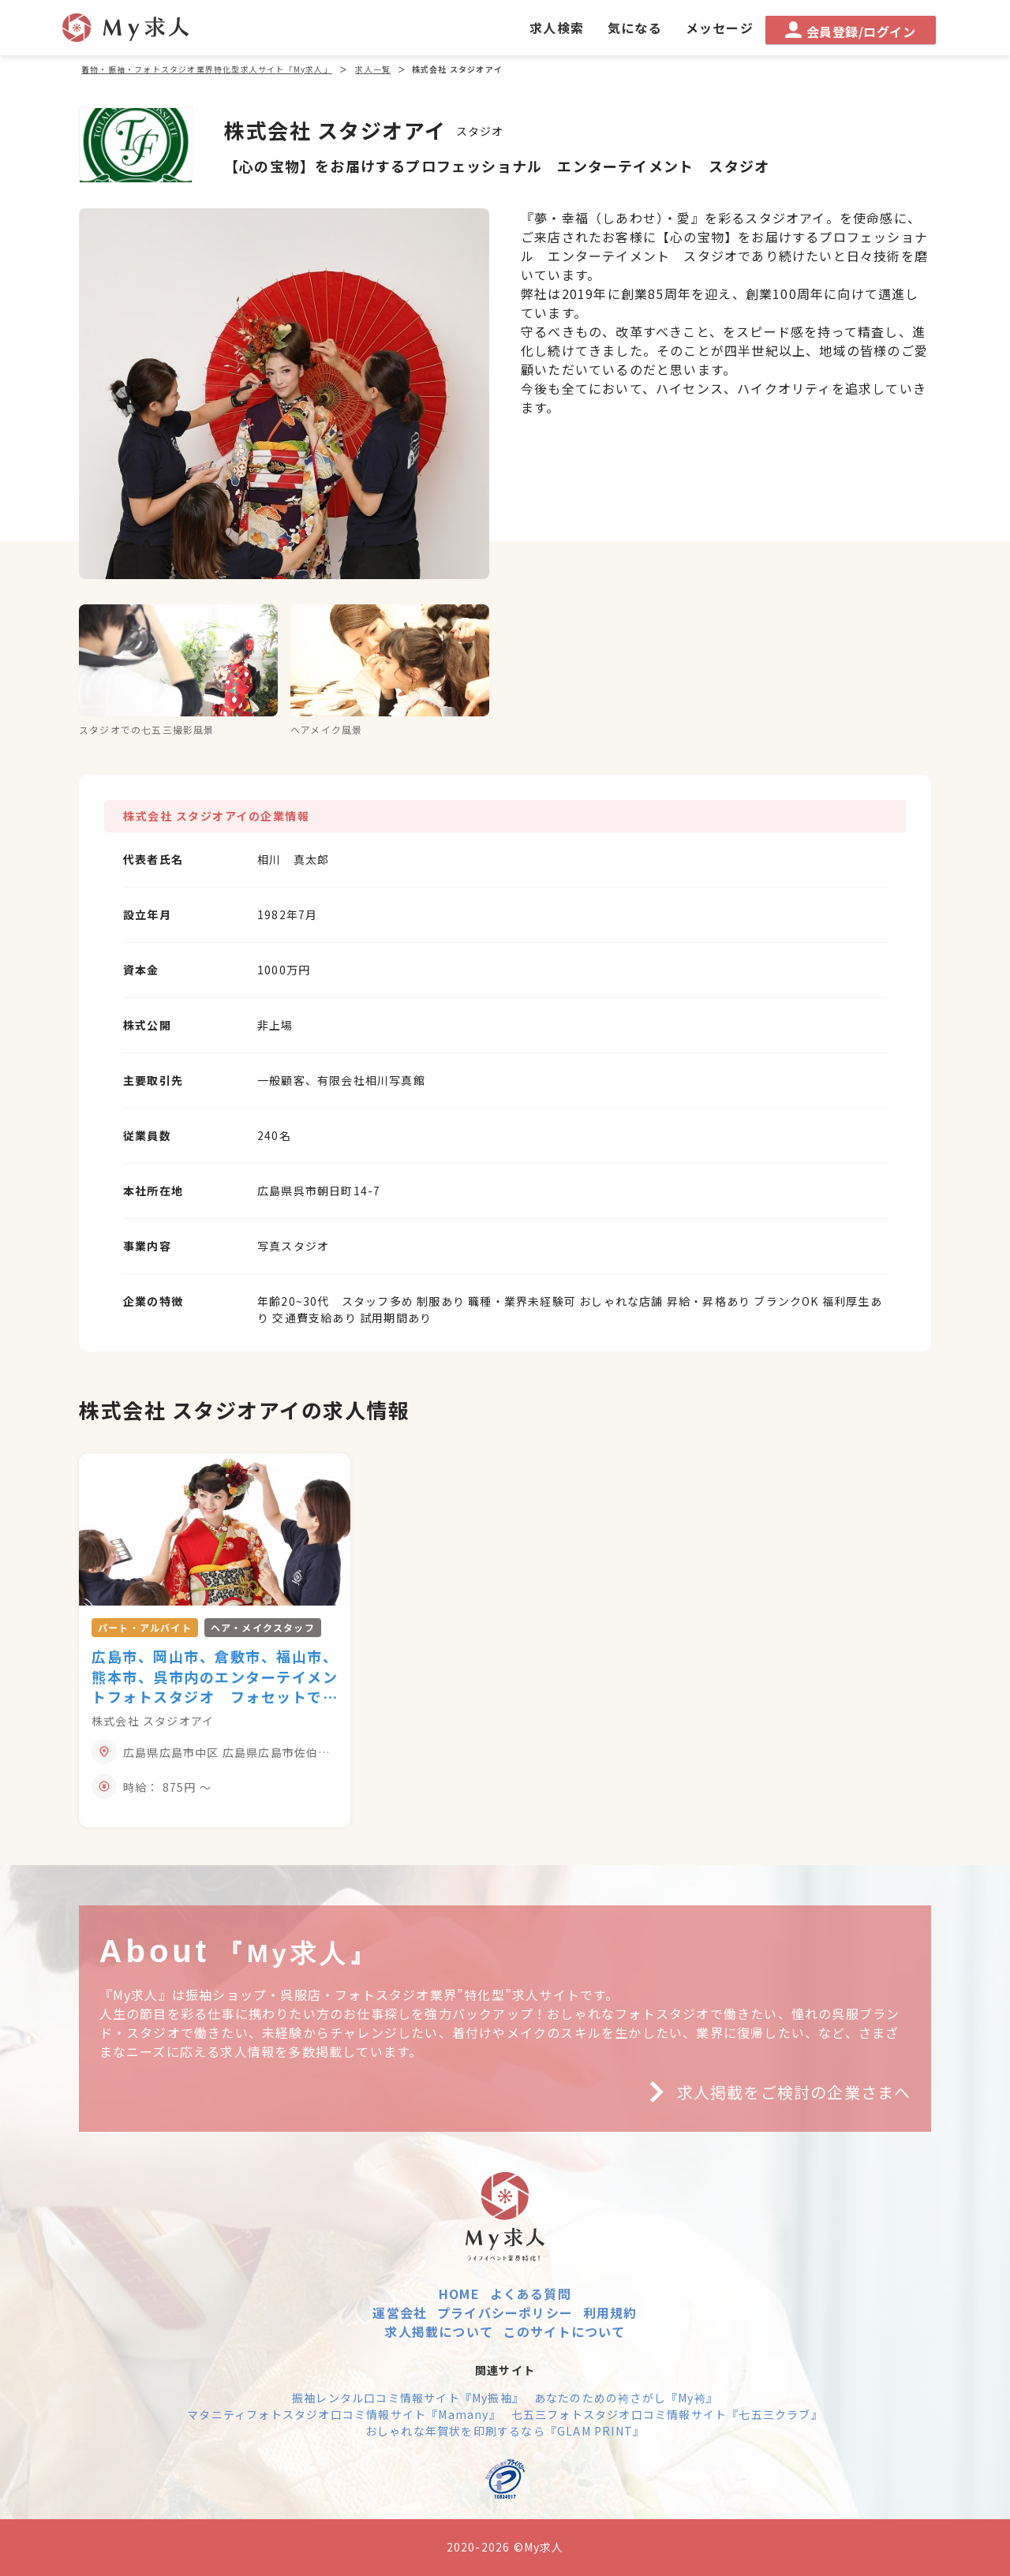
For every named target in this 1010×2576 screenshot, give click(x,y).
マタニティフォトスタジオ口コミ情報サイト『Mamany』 (344, 2414)
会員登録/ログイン (850, 31)
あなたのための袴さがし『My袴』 (626, 2398)
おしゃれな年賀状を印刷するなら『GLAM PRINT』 (505, 2431)
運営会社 (399, 2312)
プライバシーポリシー (505, 2312)
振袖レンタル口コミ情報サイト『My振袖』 (408, 2398)
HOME (459, 2293)
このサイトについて (564, 2331)
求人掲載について (438, 2331)
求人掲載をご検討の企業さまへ (774, 2092)
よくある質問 (530, 2293)
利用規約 (610, 2312)
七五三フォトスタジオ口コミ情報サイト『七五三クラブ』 (667, 2414)
